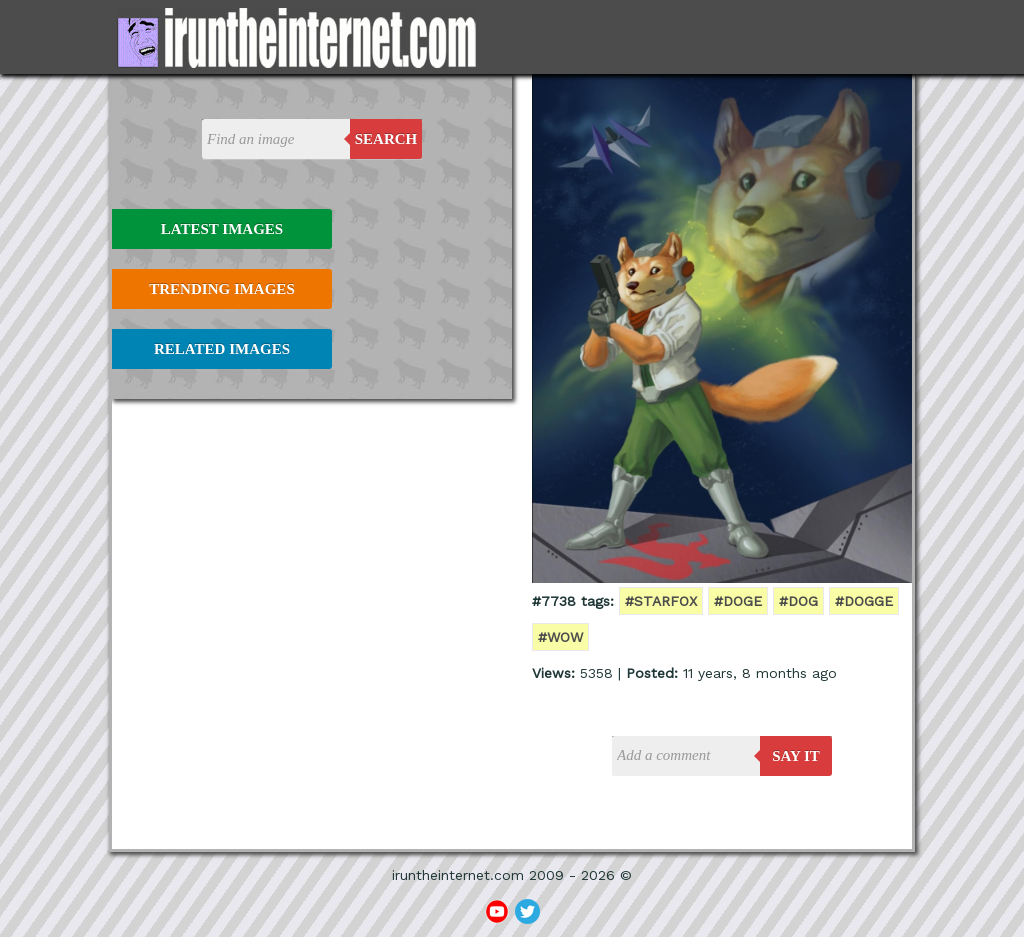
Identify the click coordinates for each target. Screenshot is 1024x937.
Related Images (222, 349)
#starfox (661, 601)
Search (386, 139)
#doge (738, 601)
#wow (560, 637)
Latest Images (222, 229)
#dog (798, 601)
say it (796, 756)
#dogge (864, 601)
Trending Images (221, 289)
